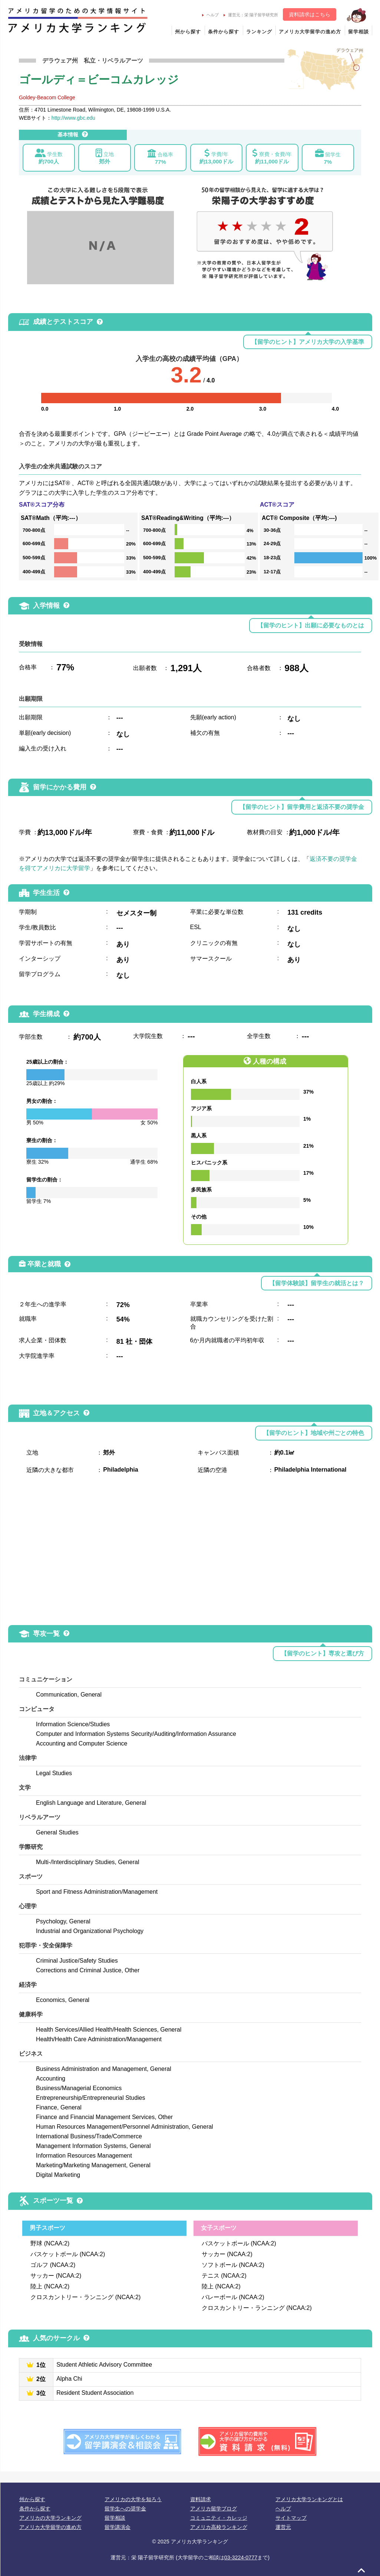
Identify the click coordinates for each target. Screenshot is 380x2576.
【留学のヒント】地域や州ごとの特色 (313, 1433)
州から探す (188, 31)
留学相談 (358, 31)
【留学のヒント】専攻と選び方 (322, 1653)
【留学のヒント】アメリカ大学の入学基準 (307, 342)
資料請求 (200, 2499)
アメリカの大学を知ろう (133, 2499)
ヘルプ (210, 15)
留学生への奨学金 (125, 2509)
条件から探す (223, 31)
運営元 (283, 2527)
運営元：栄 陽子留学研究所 (251, 15)
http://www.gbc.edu (73, 118)
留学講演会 (117, 2527)
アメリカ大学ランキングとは (309, 2499)
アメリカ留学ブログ (213, 2509)
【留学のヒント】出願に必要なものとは (310, 625)
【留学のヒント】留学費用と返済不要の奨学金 (301, 807)
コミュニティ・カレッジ (218, 2518)
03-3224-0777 (241, 2557)
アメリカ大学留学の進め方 (310, 31)
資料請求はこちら (309, 14)
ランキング (259, 31)
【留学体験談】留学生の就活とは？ (316, 1283)
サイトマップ (291, 2518)
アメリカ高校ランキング (218, 2527)
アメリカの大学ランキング (50, 2518)
